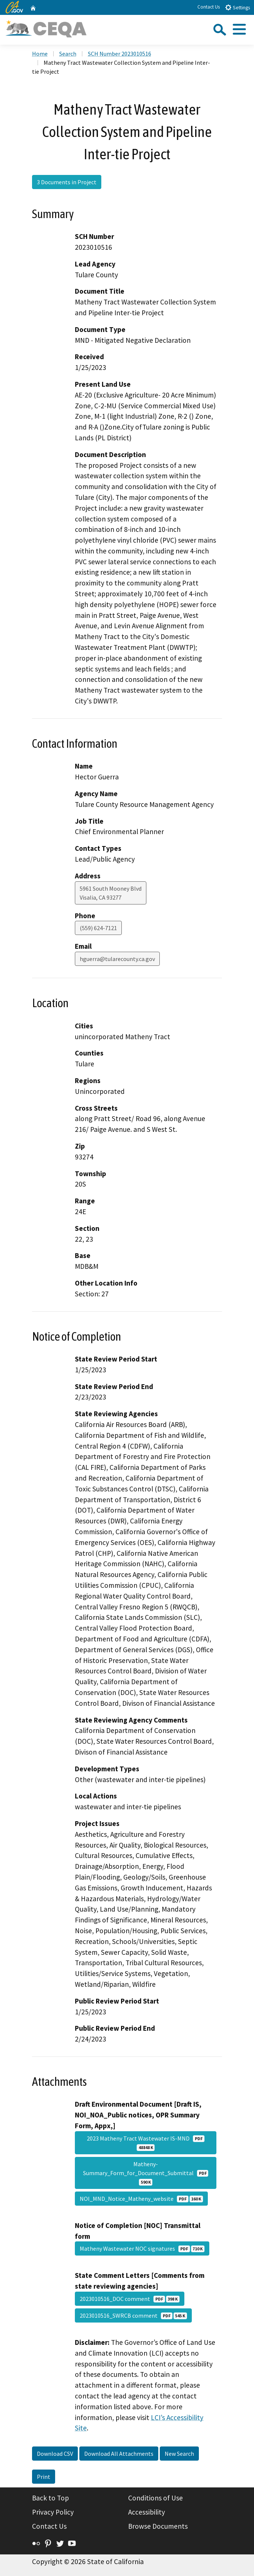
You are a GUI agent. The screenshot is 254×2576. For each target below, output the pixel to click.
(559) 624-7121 (98, 928)
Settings (237, 7)
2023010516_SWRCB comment (133, 2315)
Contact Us (208, 7)
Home (40, 53)
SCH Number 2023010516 (119, 53)
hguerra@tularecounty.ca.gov (117, 959)
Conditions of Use (155, 2497)
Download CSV (55, 2453)
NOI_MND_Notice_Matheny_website (141, 2198)
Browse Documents (158, 2526)
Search (67, 53)
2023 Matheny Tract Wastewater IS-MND (145, 2143)
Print (43, 2476)
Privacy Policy (53, 2512)
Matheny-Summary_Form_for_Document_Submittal (146, 2173)
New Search (179, 2453)
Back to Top (50, 2497)
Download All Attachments (118, 2453)
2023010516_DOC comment (130, 2298)
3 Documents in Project (66, 182)
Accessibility (146, 2512)
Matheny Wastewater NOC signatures (142, 2248)
